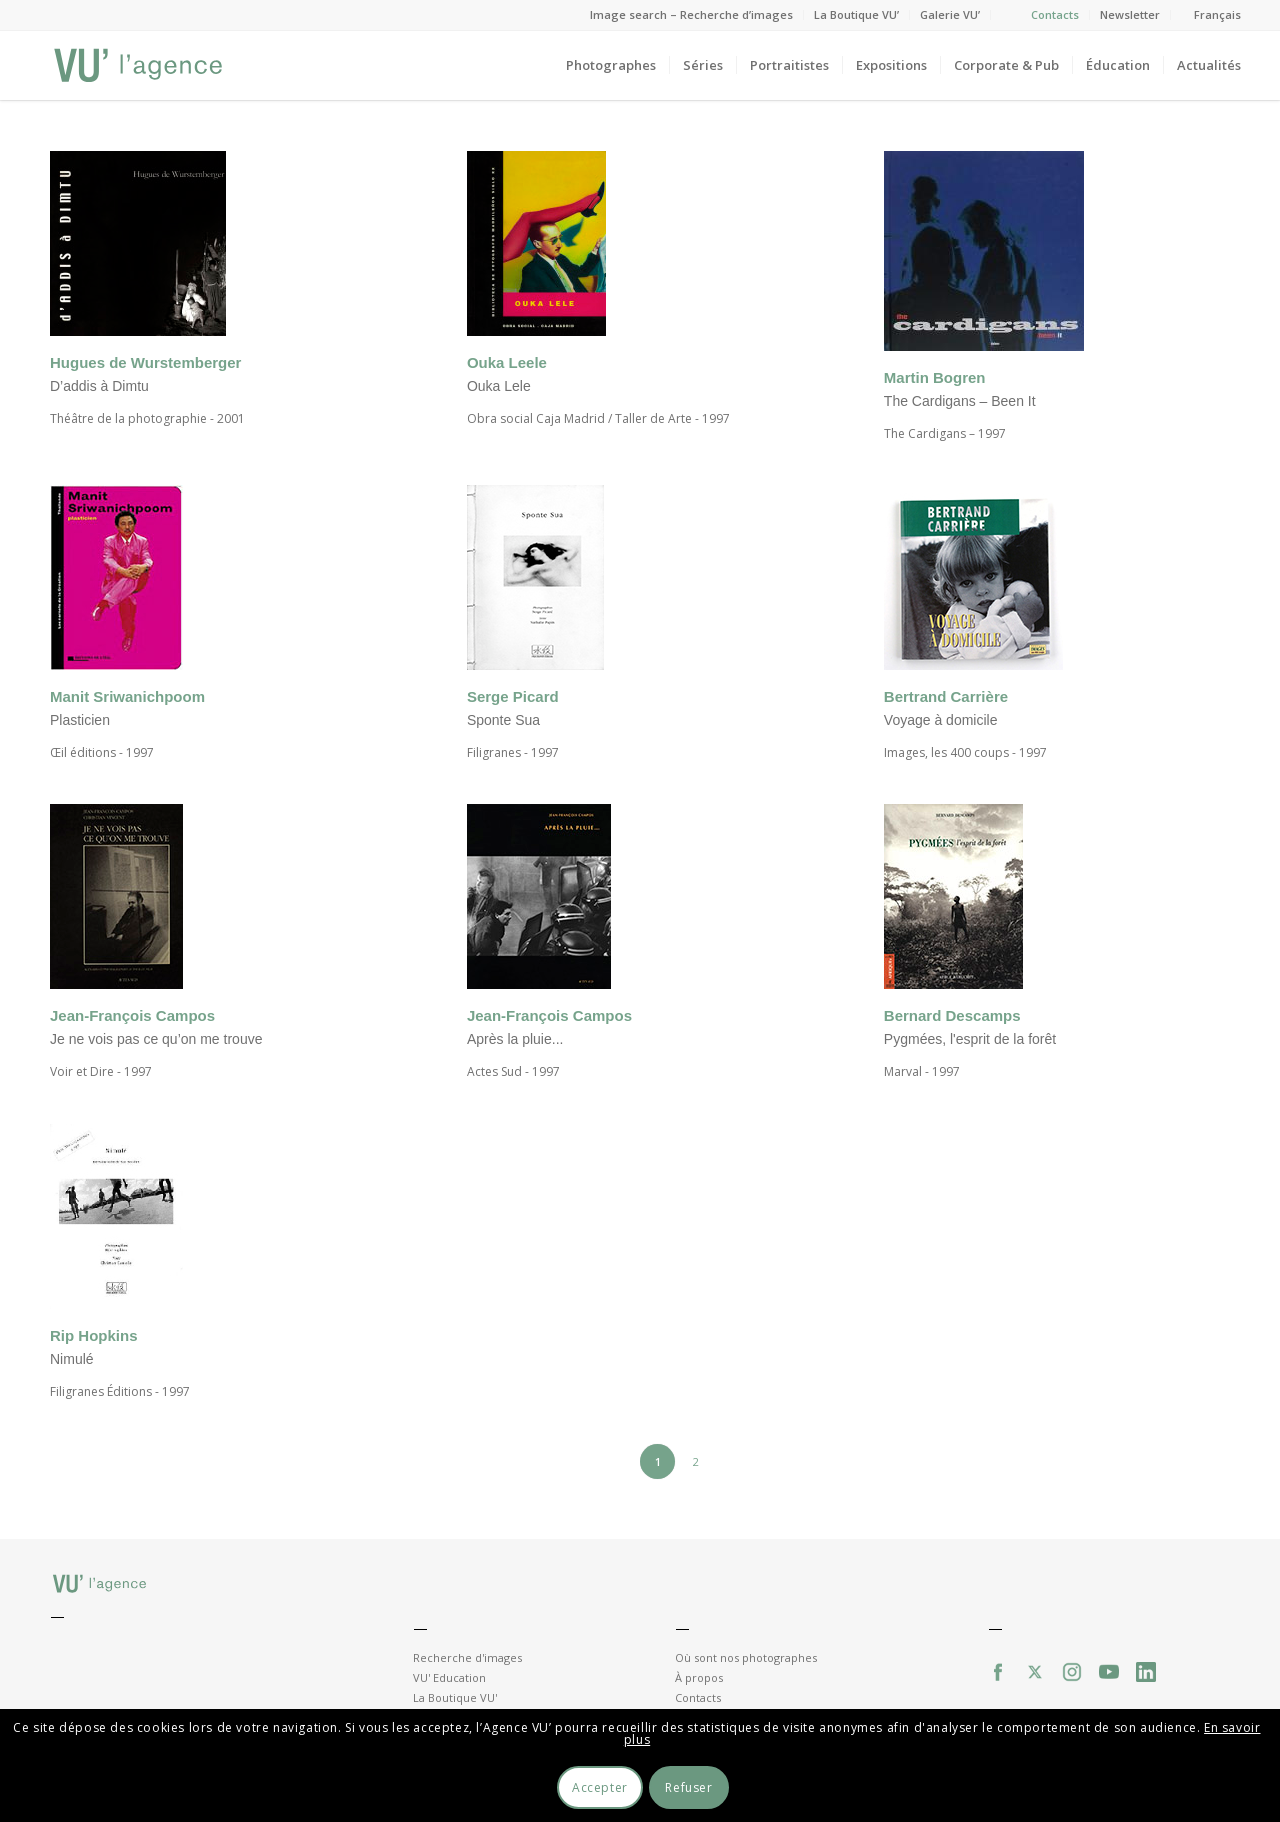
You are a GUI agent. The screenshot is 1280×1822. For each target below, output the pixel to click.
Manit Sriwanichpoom (127, 696)
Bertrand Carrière (946, 696)
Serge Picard (513, 696)
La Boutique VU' (455, 1697)
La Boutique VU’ (856, 14)
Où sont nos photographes (746, 1657)
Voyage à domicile (941, 720)
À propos (699, 1677)
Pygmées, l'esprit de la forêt (970, 1039)
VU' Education (449, 1677)
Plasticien (80, 720)
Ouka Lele (499, 386)
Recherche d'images (467, 1657)
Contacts (1055, 14)
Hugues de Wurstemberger (145, 362)
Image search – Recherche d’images (691, 14)
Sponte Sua (503, 720)
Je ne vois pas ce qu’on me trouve (156, 1039)
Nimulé (72, 1359)
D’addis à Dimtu (99, 386)
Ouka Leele (507, 362)
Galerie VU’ (950, 14)
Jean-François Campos (132, 1015)
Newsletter (1130, 14)
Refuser (688, 1787)
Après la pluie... (515, 1039)
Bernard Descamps (952, 1015)
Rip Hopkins (94, 1335)
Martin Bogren (935, 377)
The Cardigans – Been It (960, 401)
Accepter (600, 1787)
